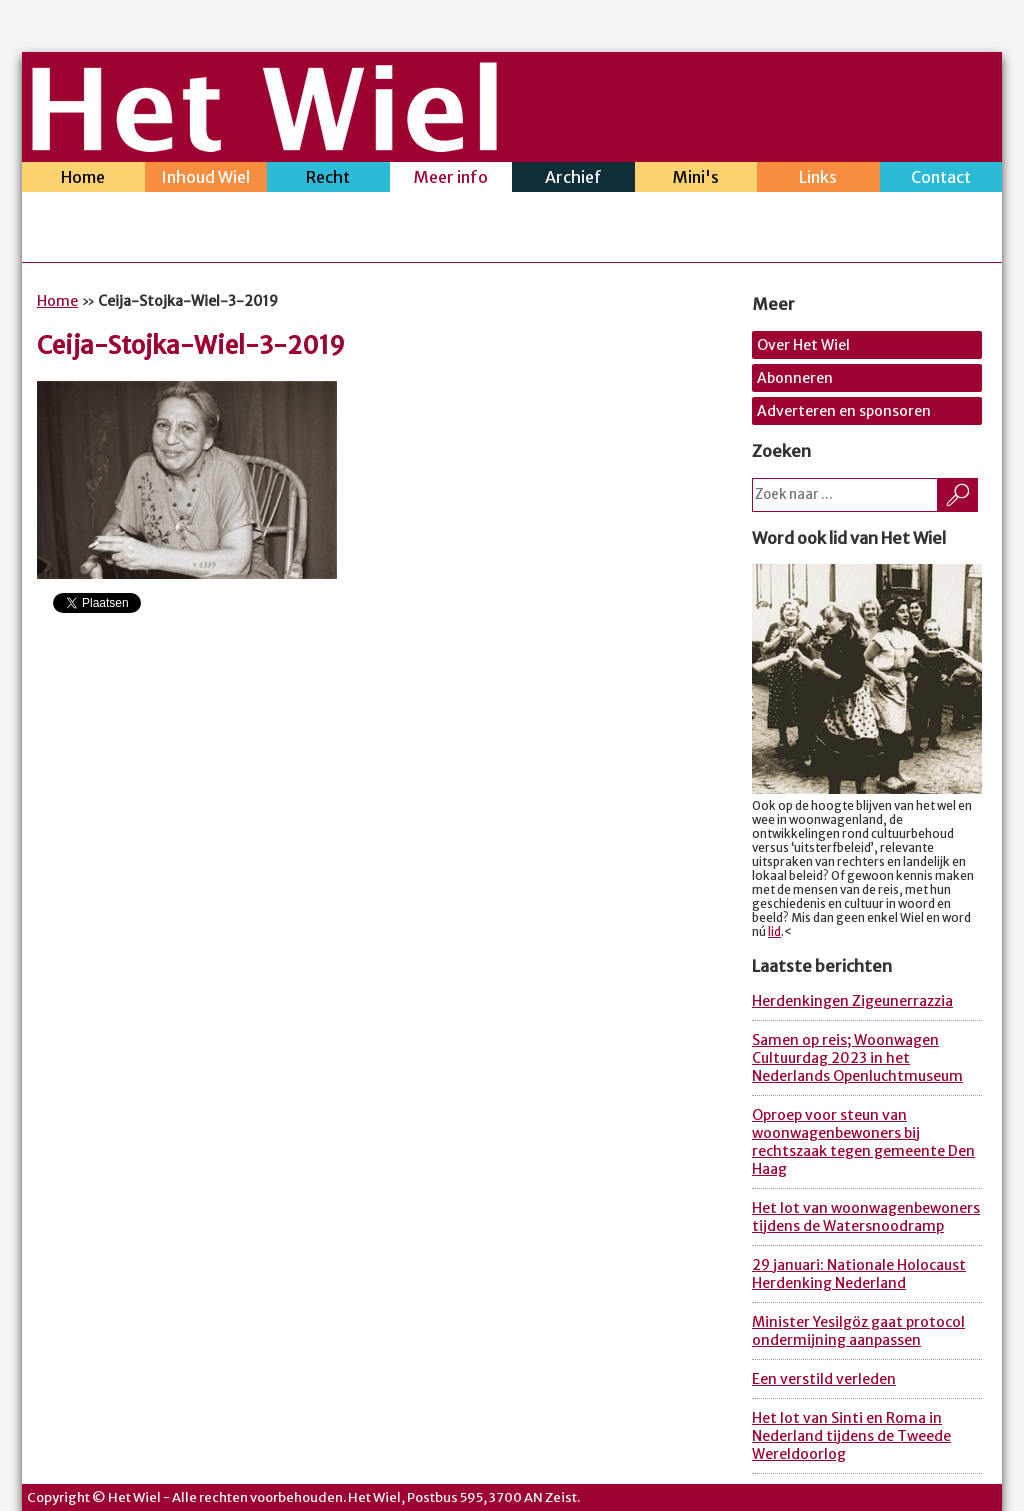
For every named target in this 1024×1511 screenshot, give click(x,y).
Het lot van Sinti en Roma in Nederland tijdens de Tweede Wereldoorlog (851, 1436)
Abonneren (795, 378)
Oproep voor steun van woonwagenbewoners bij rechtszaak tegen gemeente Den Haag (863, 1142)
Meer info (451, 179)
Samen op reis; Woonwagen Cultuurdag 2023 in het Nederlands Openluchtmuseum (857, 1058)
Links (818, 179)
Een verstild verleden (824, 1379)
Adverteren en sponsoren (844, 411)
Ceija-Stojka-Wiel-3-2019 (191, 345)
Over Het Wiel (803, 345)
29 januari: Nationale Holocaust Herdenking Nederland (859, 1274)
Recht (328, 179)
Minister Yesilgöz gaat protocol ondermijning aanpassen (858, 1331)
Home (83, 179)
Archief (573, 179)
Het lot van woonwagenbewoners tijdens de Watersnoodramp (866, 1217)
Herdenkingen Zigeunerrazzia (852, 1001)
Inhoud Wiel (206, 179)
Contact (941, 179)
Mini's (696, 179)
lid (774, 932)
